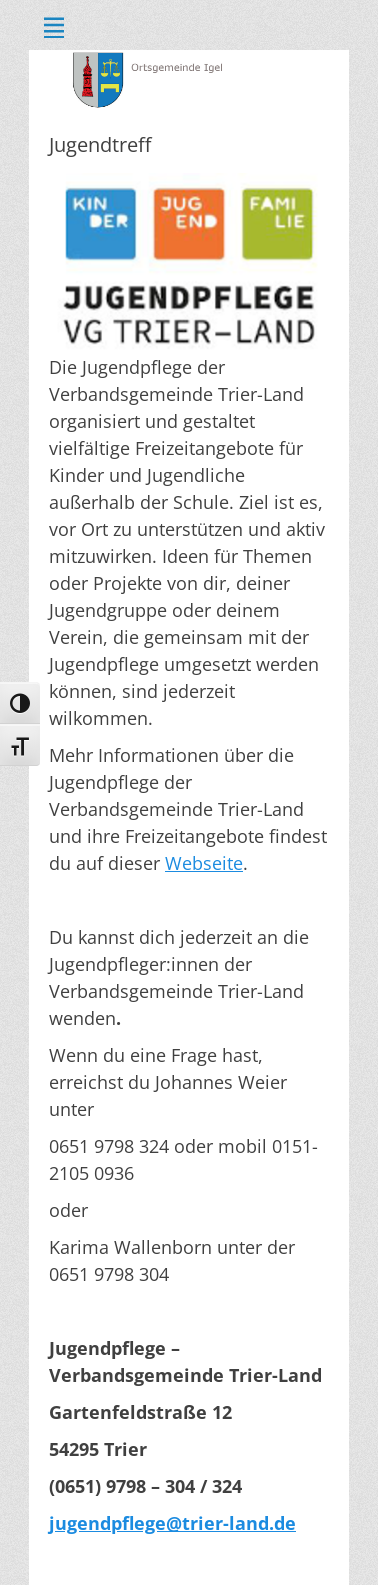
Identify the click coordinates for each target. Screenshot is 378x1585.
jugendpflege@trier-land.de (172, 1523)
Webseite (204, 863)
